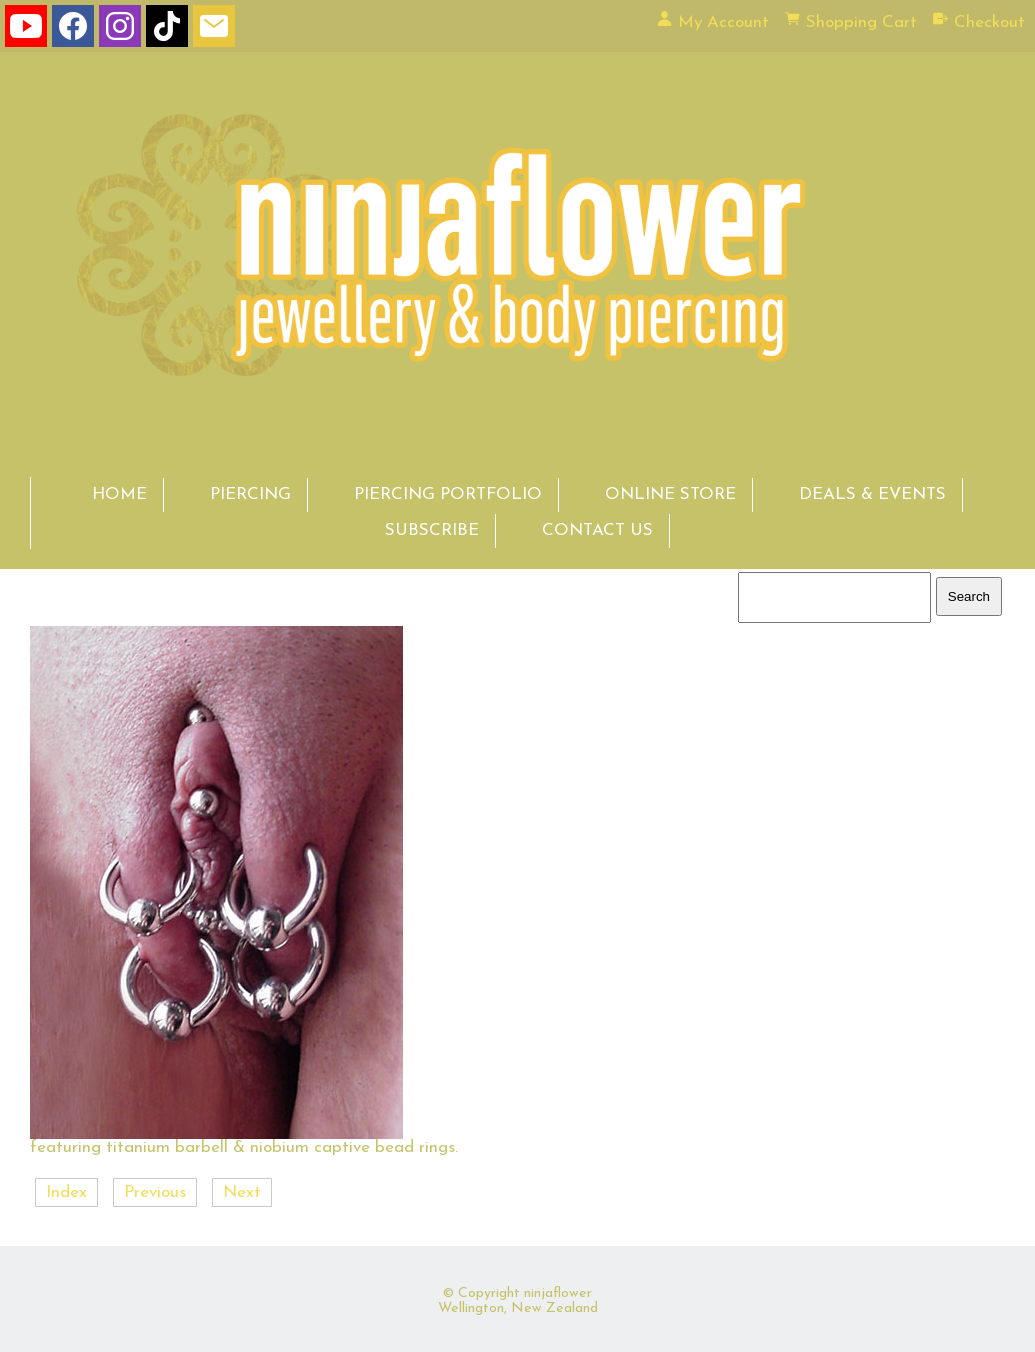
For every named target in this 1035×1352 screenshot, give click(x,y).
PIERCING (250, 494)
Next (242, 1192)
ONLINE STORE (670, 494)
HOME (119, 494)
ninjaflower (558, 1293)
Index (66, 1192)
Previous (155, 1192)
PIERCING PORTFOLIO (448, 494)
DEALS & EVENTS (872, 494)
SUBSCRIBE (432, 530)
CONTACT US (597, 530)
